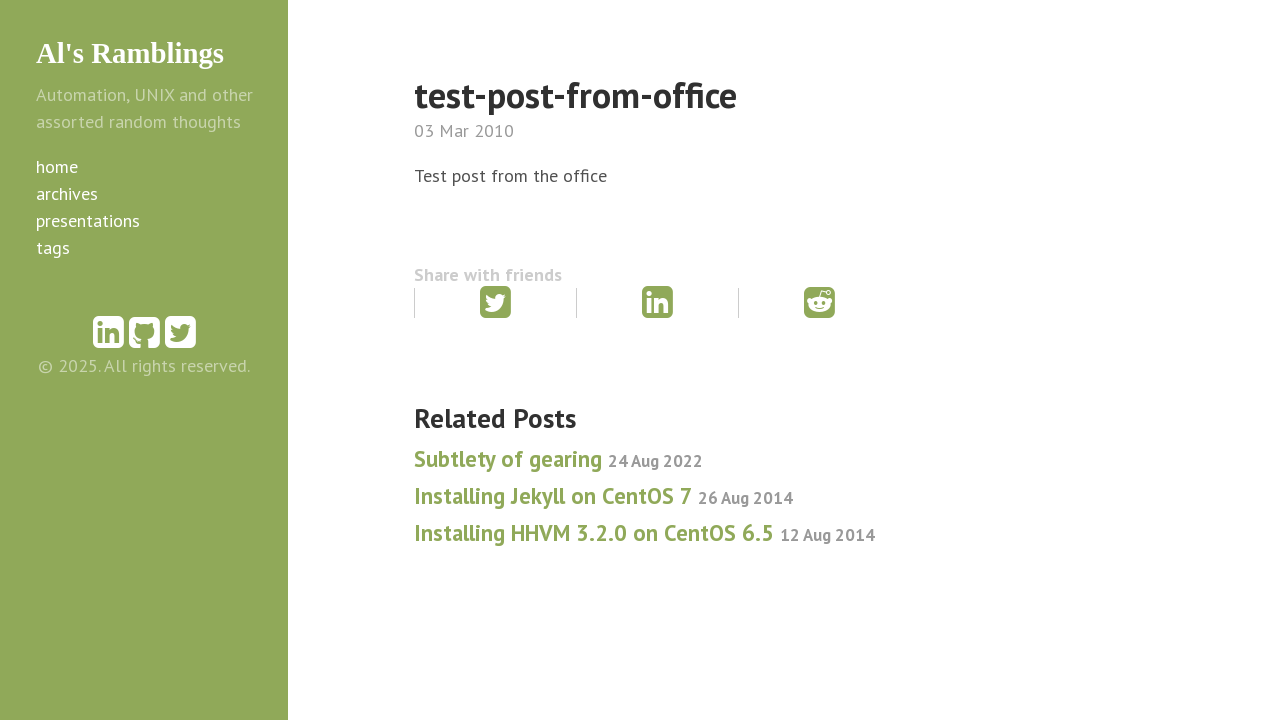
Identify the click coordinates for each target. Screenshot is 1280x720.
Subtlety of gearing (558, 458)
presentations (88, 220)
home (57, 166)
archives (67, 193)
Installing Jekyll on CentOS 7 (603, 495)
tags (53, 247)
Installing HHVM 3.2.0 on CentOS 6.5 (644, 532)
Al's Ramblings (130, 53)
